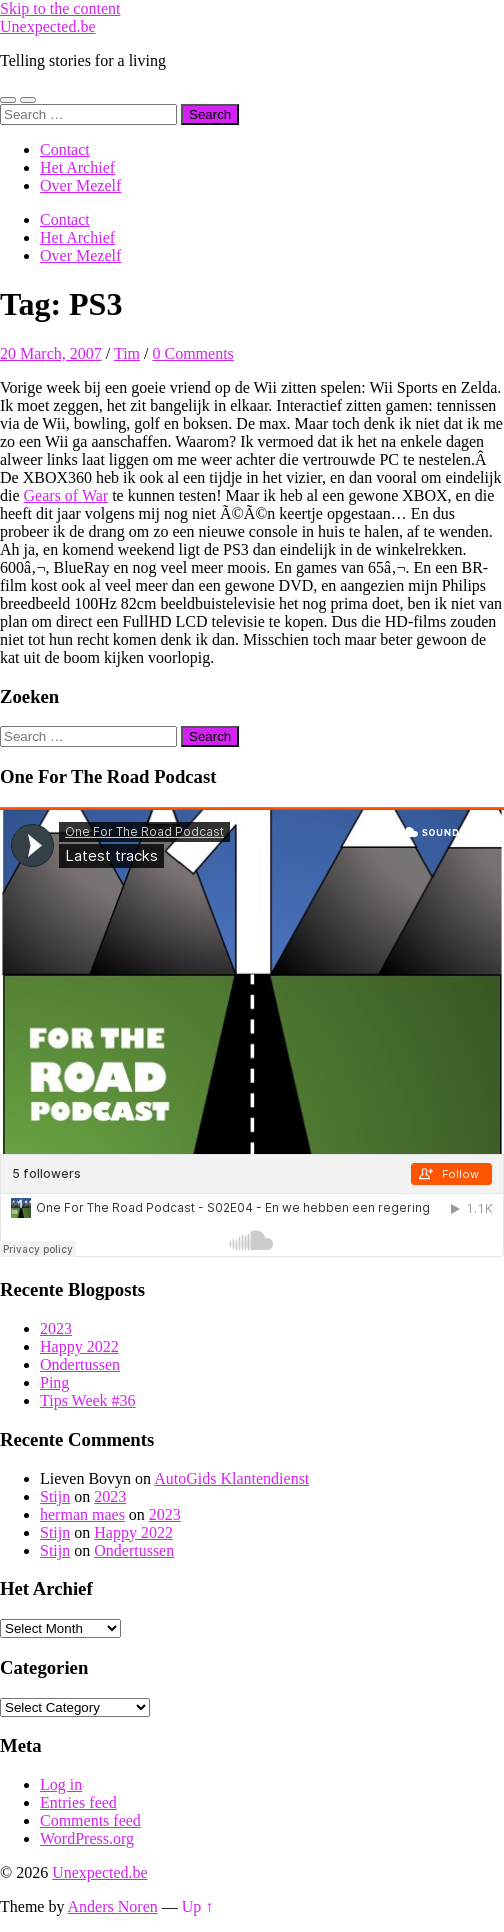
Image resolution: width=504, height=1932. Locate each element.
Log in (61, 1784)
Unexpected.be (48, 26)
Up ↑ (198, 1906)
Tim (127, 353)
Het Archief (77, 167)
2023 (56, 1328)
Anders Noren (113, 1906)
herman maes (82, 1514)
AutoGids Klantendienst (231, 1478)
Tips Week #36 (88, 1400)
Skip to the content (60, 8)
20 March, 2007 (51, 353)
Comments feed (90, 1820)
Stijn (55, 1496)
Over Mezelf (80, 185)
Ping (54, 1382)
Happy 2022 (79, 1346)
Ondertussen (80, 1364)
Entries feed (78, 1802)
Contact (65, 149)
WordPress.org (87, 1838)
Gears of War (66, 495)
